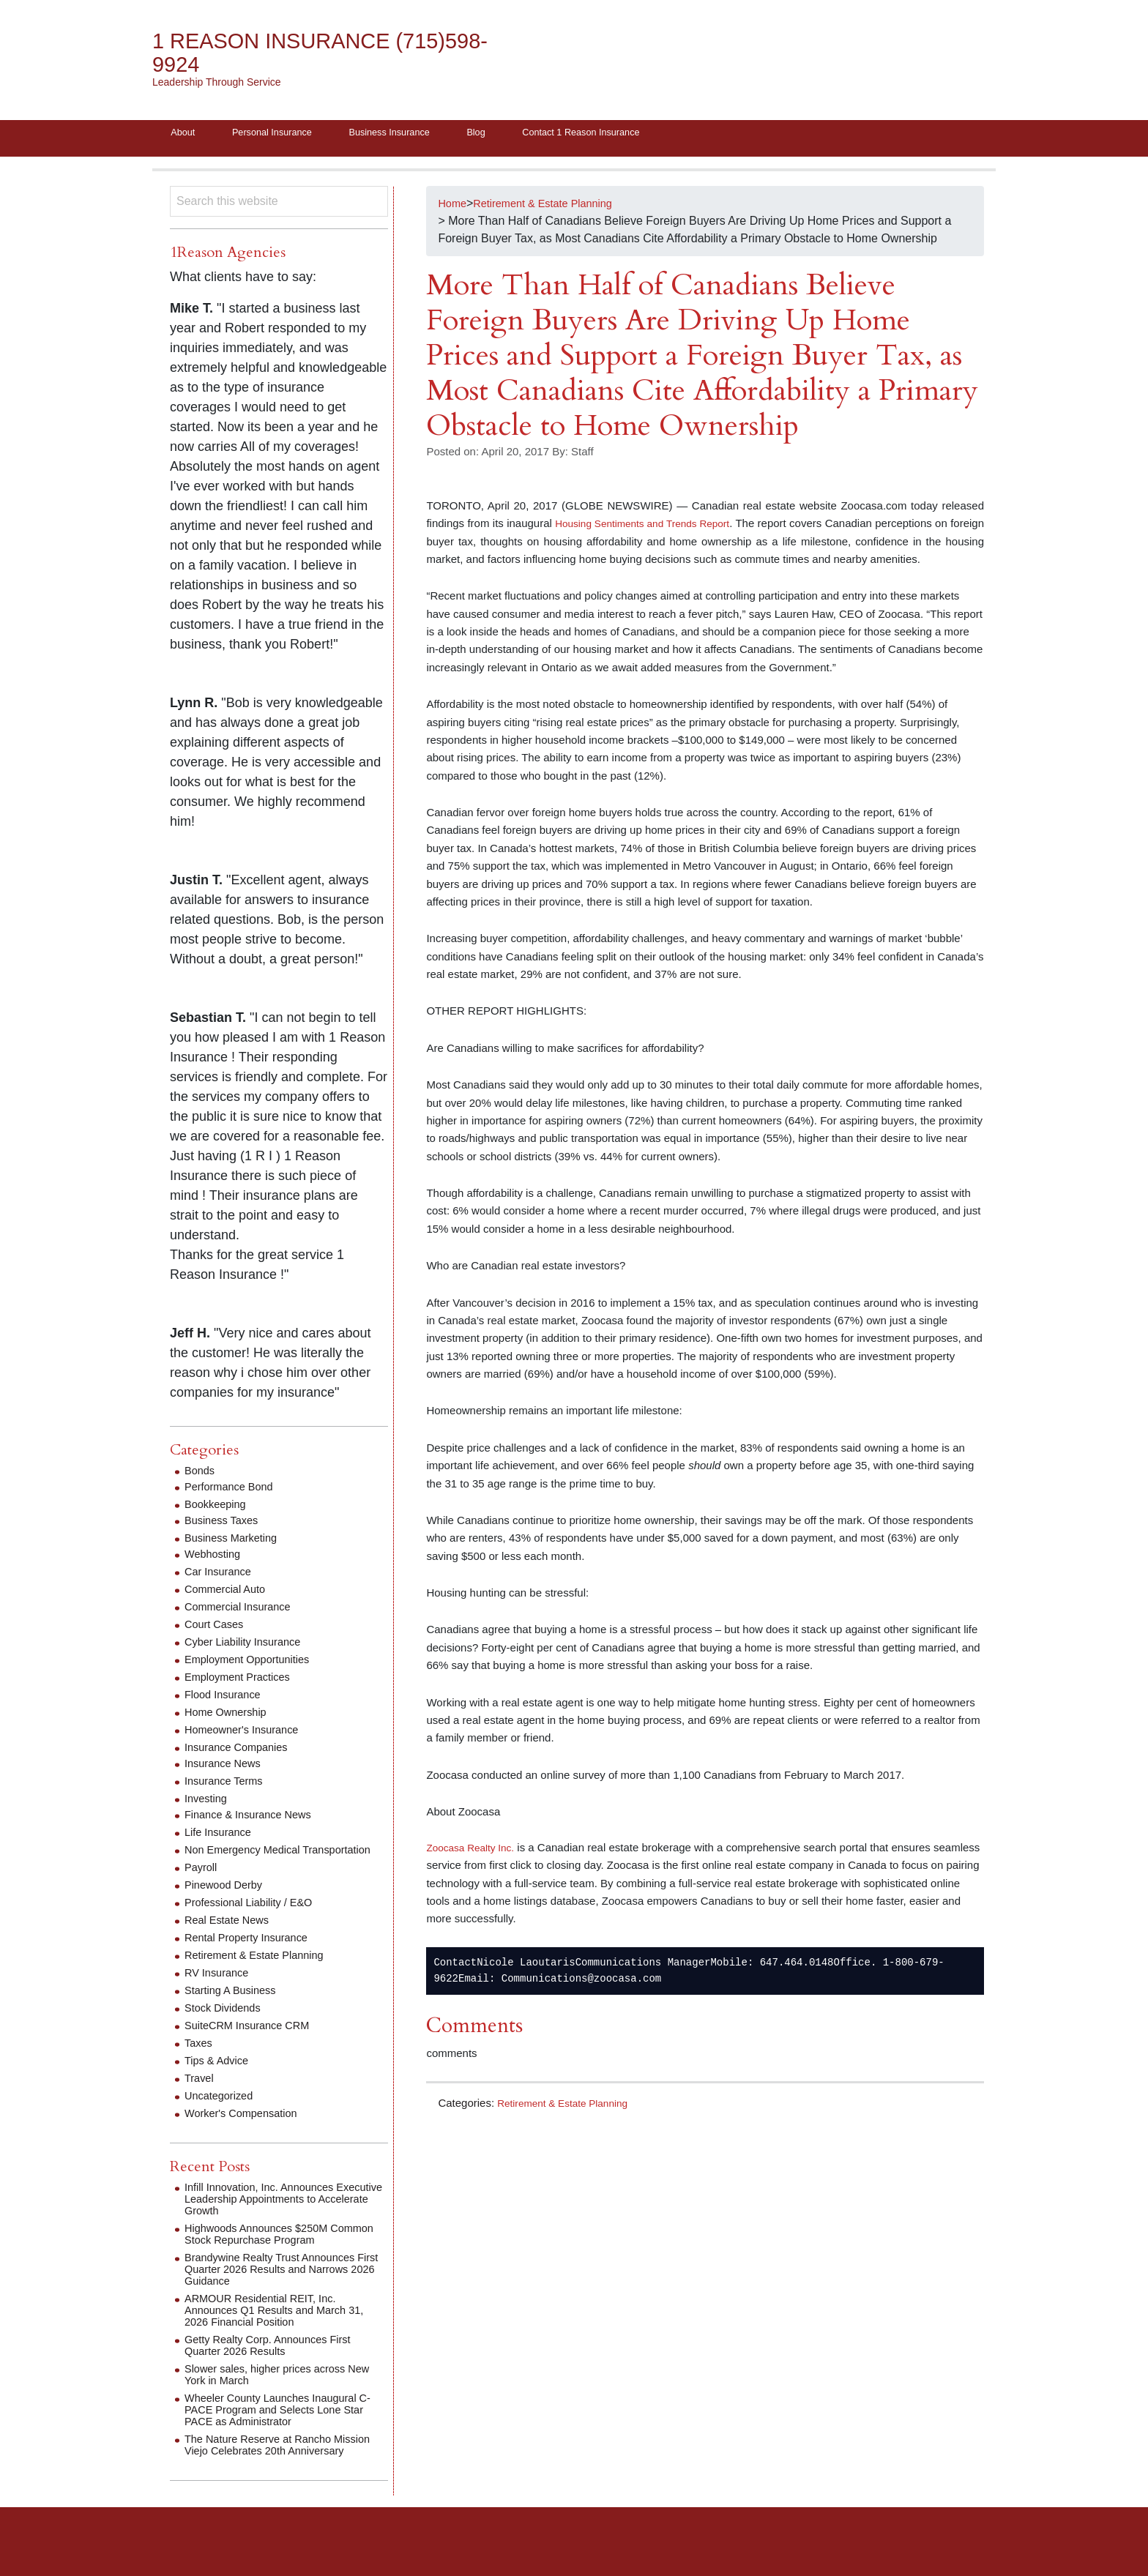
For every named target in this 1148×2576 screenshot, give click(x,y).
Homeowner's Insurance (247, 1734)
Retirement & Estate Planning (569, 2107)
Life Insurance (221, 1836)
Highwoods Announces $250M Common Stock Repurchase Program (281, 2250)
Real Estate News (230, 1936)
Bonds (200, 1474)
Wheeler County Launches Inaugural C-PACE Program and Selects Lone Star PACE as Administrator (279, 2426)
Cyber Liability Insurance (248, 1646)
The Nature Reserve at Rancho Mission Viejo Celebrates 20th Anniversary (265, 2466)
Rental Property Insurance (252, 1953)
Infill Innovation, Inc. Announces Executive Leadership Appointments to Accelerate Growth (284, 2215)
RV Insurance (220, 1988)
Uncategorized (222, 2111)
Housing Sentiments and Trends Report (659, 527)
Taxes (199, 2059)
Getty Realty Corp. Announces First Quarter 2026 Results (276, 2361)
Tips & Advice (219, 2076)
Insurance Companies (241, 1751)
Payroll (202, 1883)
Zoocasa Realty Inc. (474, 1851)
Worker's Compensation (246, 2129)
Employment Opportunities (253, 1663)
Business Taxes (225, 1524)
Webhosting (215, 1558)
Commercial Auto (229, 1593)
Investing (207, 1802)
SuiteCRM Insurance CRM (253, 2041)
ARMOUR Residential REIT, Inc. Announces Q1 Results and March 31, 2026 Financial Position (283, 2326)
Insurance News (226, 1767)
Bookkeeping (218, 1508)
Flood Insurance (226, 1698)
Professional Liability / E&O (255, 1918)
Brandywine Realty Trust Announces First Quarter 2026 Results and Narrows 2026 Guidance (278, 2285)
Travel (200, 2094)
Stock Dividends (226, 2023)
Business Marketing (235, 1542)
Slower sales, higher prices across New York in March (273, 2390)
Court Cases (217, 1628)
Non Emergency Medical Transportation (248, 1860)
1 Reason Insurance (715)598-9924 (283, 53)
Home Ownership (229, 1716)
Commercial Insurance (243, 1611)
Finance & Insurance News (254, 1818)
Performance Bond (233, 1491)
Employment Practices (242, 1681)
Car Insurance (221, 1575)
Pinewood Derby (227, 1900)
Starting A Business (235, 2006)
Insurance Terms (227, 1785)
